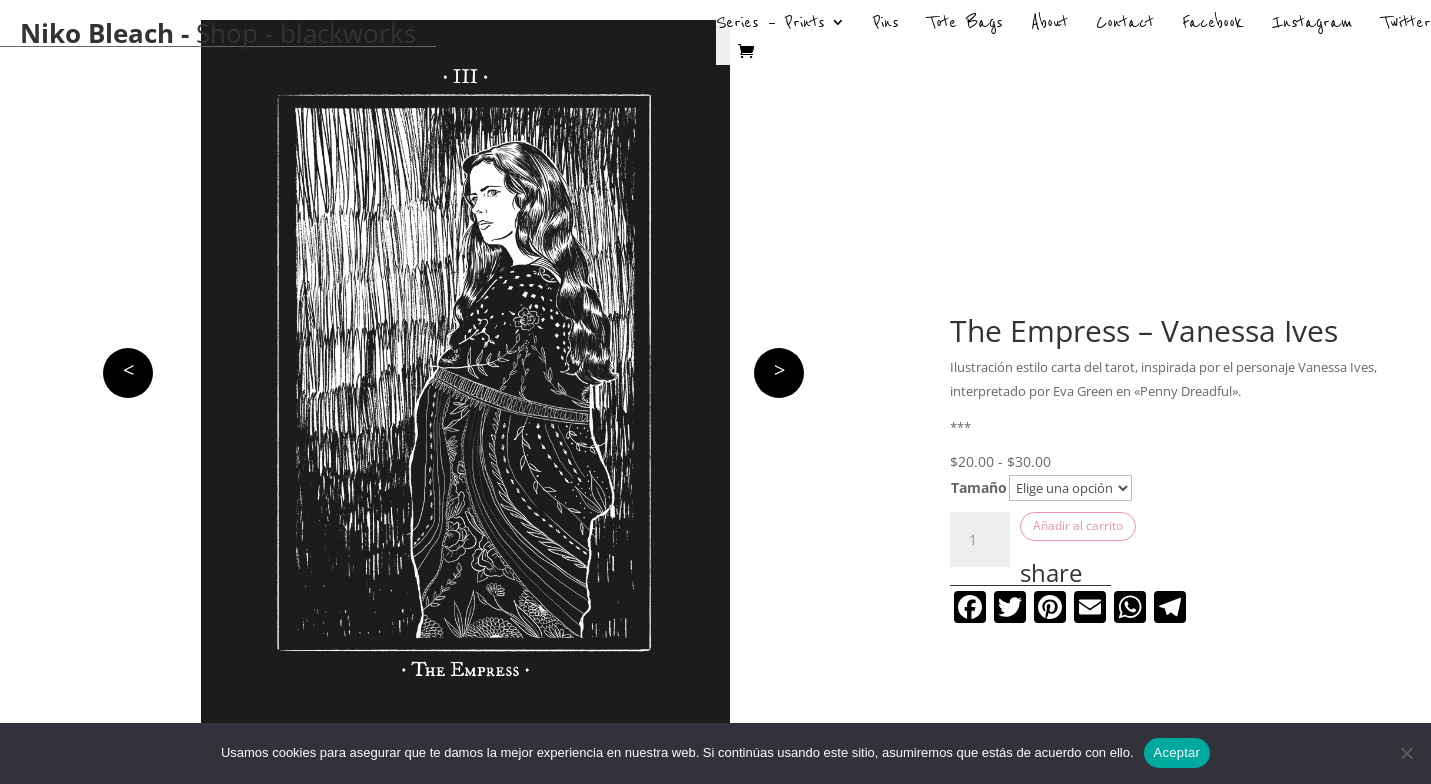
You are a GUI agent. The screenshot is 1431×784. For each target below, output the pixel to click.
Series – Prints (770, 25)
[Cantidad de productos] (980, 540)
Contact (1125, 25)
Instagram (1312, 25)
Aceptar (1177, 752)
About (1049, 25)
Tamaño (979, 487)
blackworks (348, 33)
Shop (227, 33)
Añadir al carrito (1078, 525)
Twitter (1406, 25)
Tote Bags (965, 25)
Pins (886, 25)
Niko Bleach (97, 33)
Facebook (1213, 25)
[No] (1406, 753)
